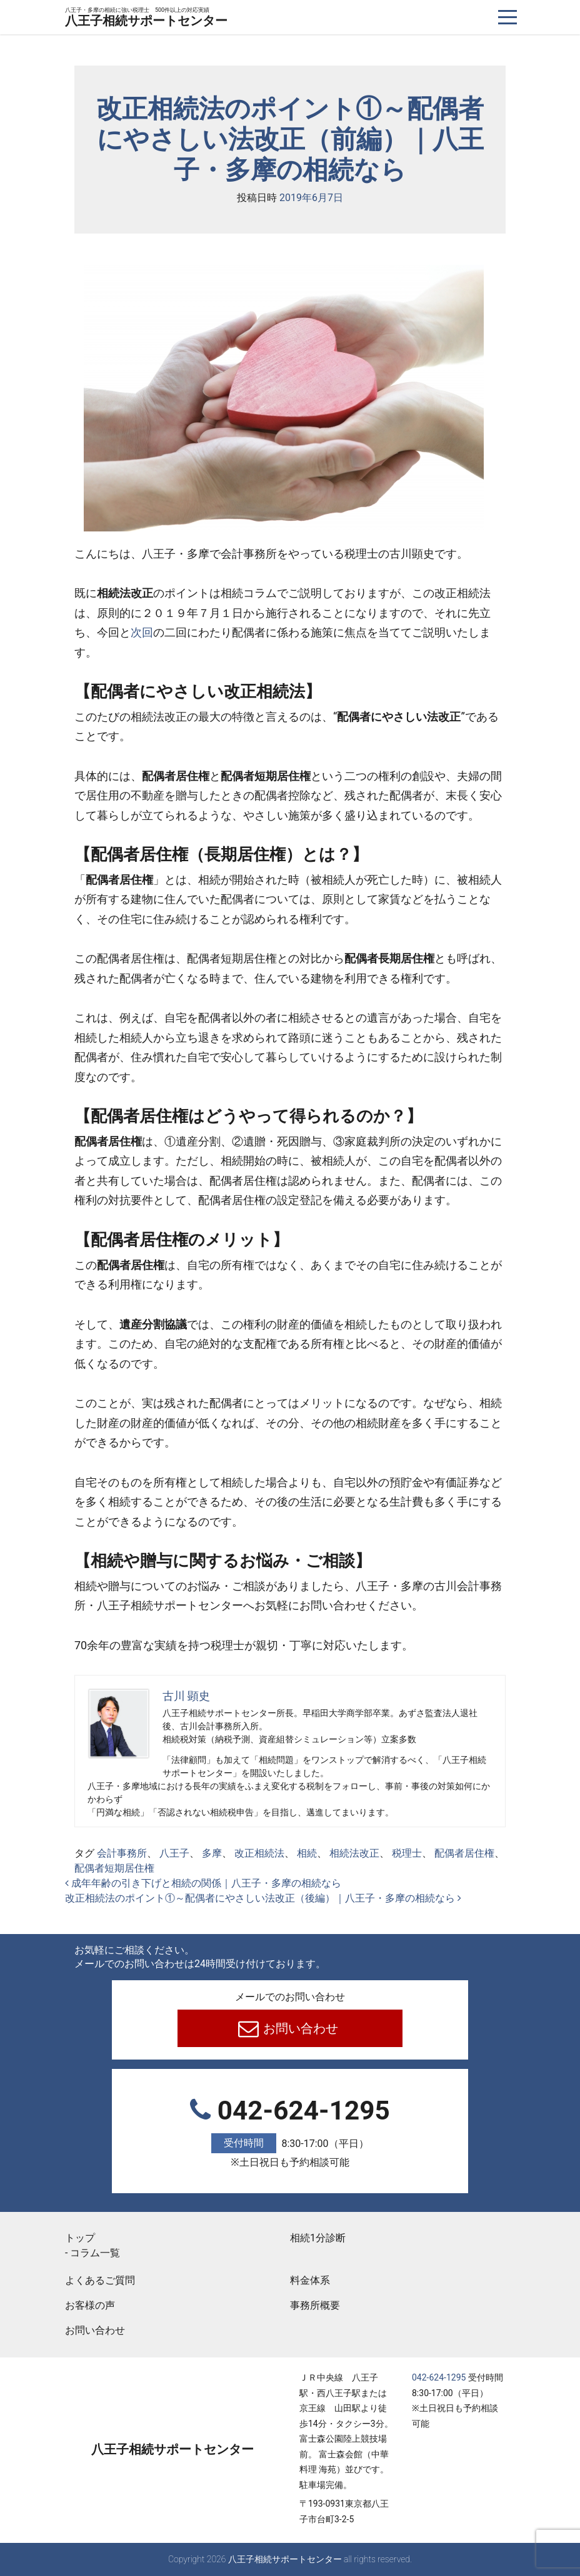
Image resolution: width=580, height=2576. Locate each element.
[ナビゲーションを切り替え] (508, 17)
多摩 (212, 1853)
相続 (307, 1853)
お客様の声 (90, 2305)
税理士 (407, 1853)
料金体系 (310, 2280)
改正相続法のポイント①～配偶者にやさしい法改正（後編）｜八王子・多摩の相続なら (263, 1898)
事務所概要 (315, 2305)
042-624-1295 (290, 2133)
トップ (80, 2238)
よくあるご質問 (100, 2280)
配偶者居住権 (464, 1853)
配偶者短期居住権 (114, 1868)
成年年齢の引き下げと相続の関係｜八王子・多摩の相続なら (203, 1883)
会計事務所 (122, 1853)
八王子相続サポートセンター (146, 17)
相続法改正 (354, 1853)
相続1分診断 (318, 2238)
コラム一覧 (95, 2253)
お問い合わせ (300, 2028)
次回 (142, 632)
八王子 (174, 1853)
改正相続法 (259, 1853)
